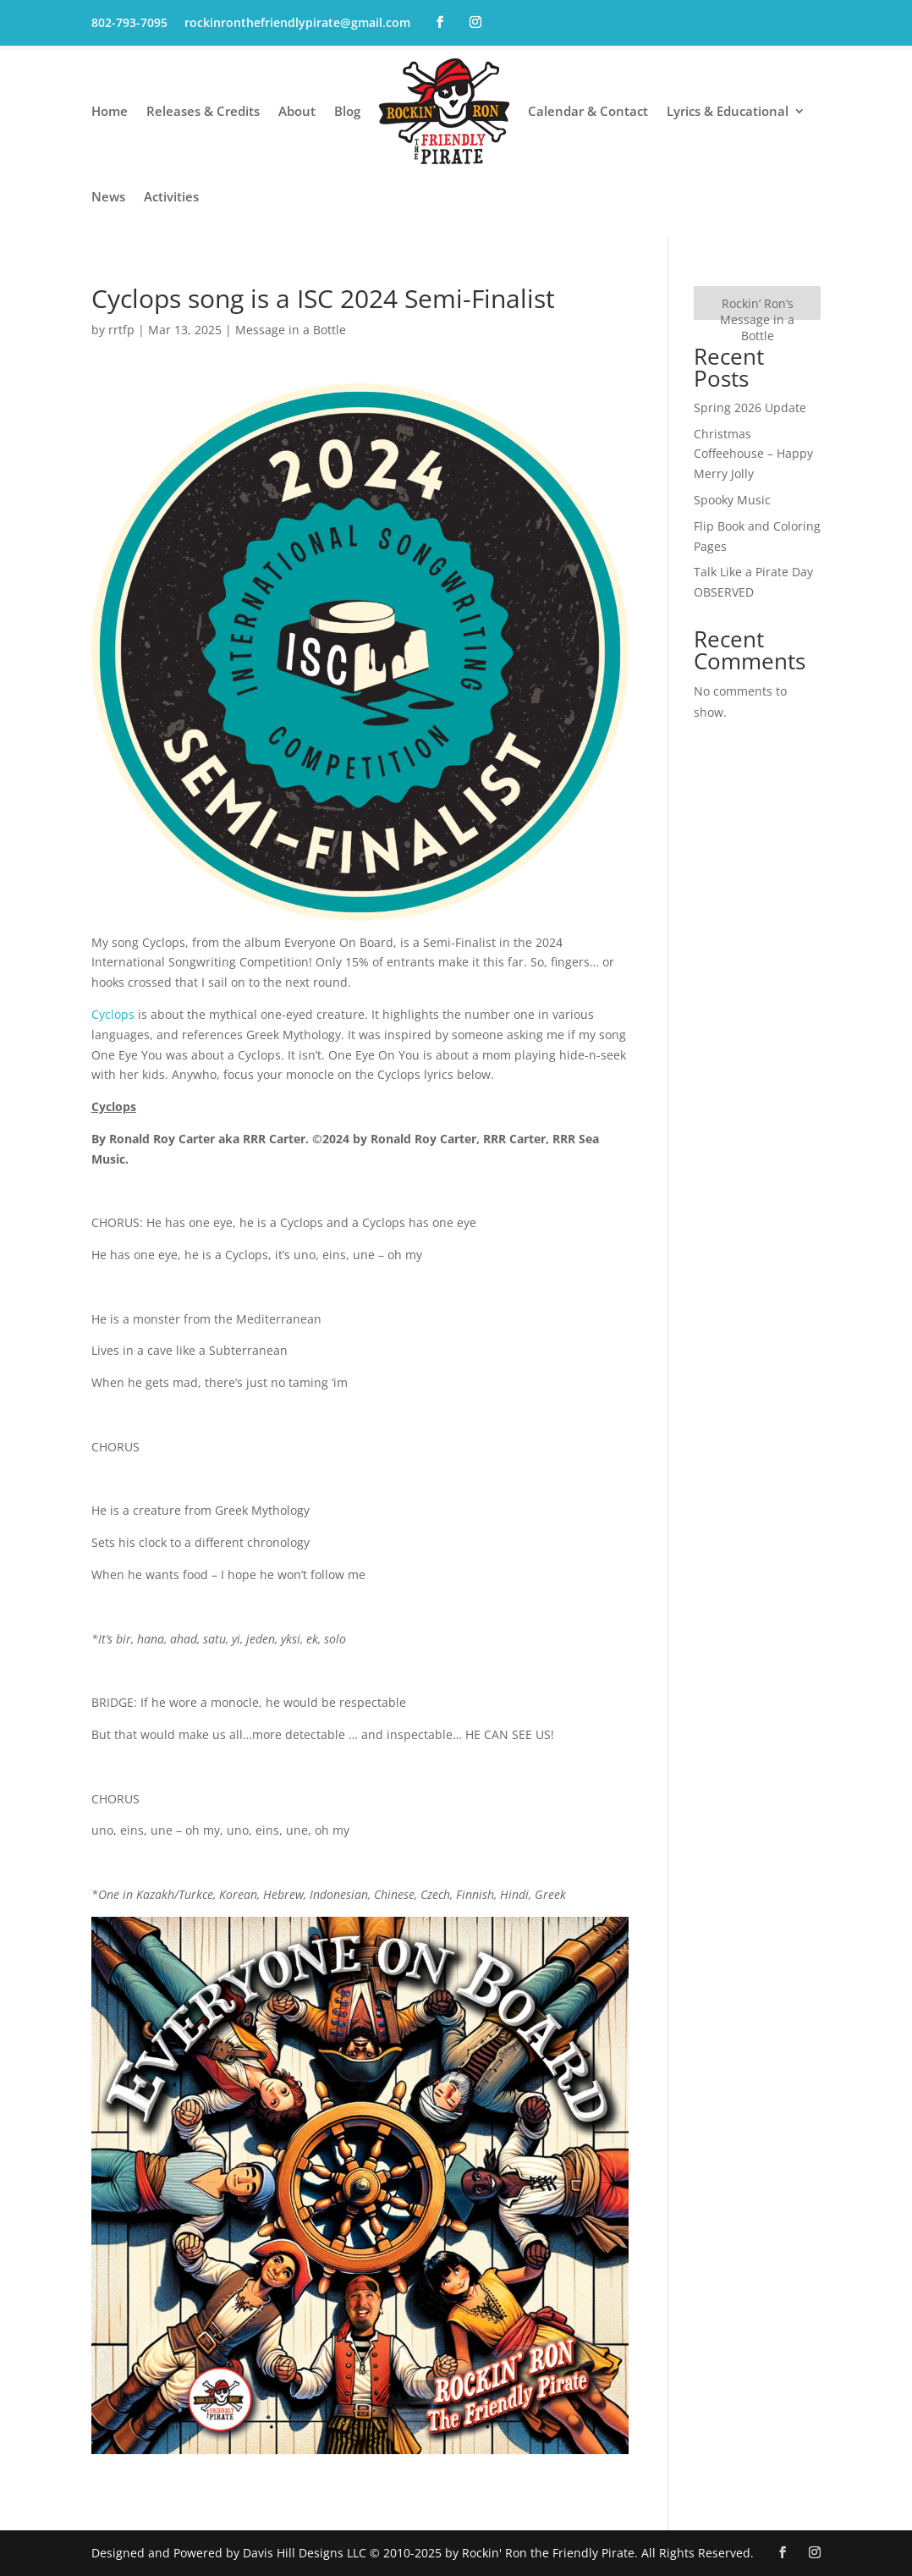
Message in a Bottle (290, 330)
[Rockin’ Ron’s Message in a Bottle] (757, 303)
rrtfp (121, 330)
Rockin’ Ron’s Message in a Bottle (757, 319)
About (297, 110)
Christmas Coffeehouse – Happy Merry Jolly (753, 454)
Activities (171, 196)
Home (109, 110)
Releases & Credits (203, 110)
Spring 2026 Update (750, 407)
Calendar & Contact (588, 110)
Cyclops (113, 1014)
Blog (347, 110)
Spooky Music (732, 500)
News (108, 196)
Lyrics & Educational (727, 110)
